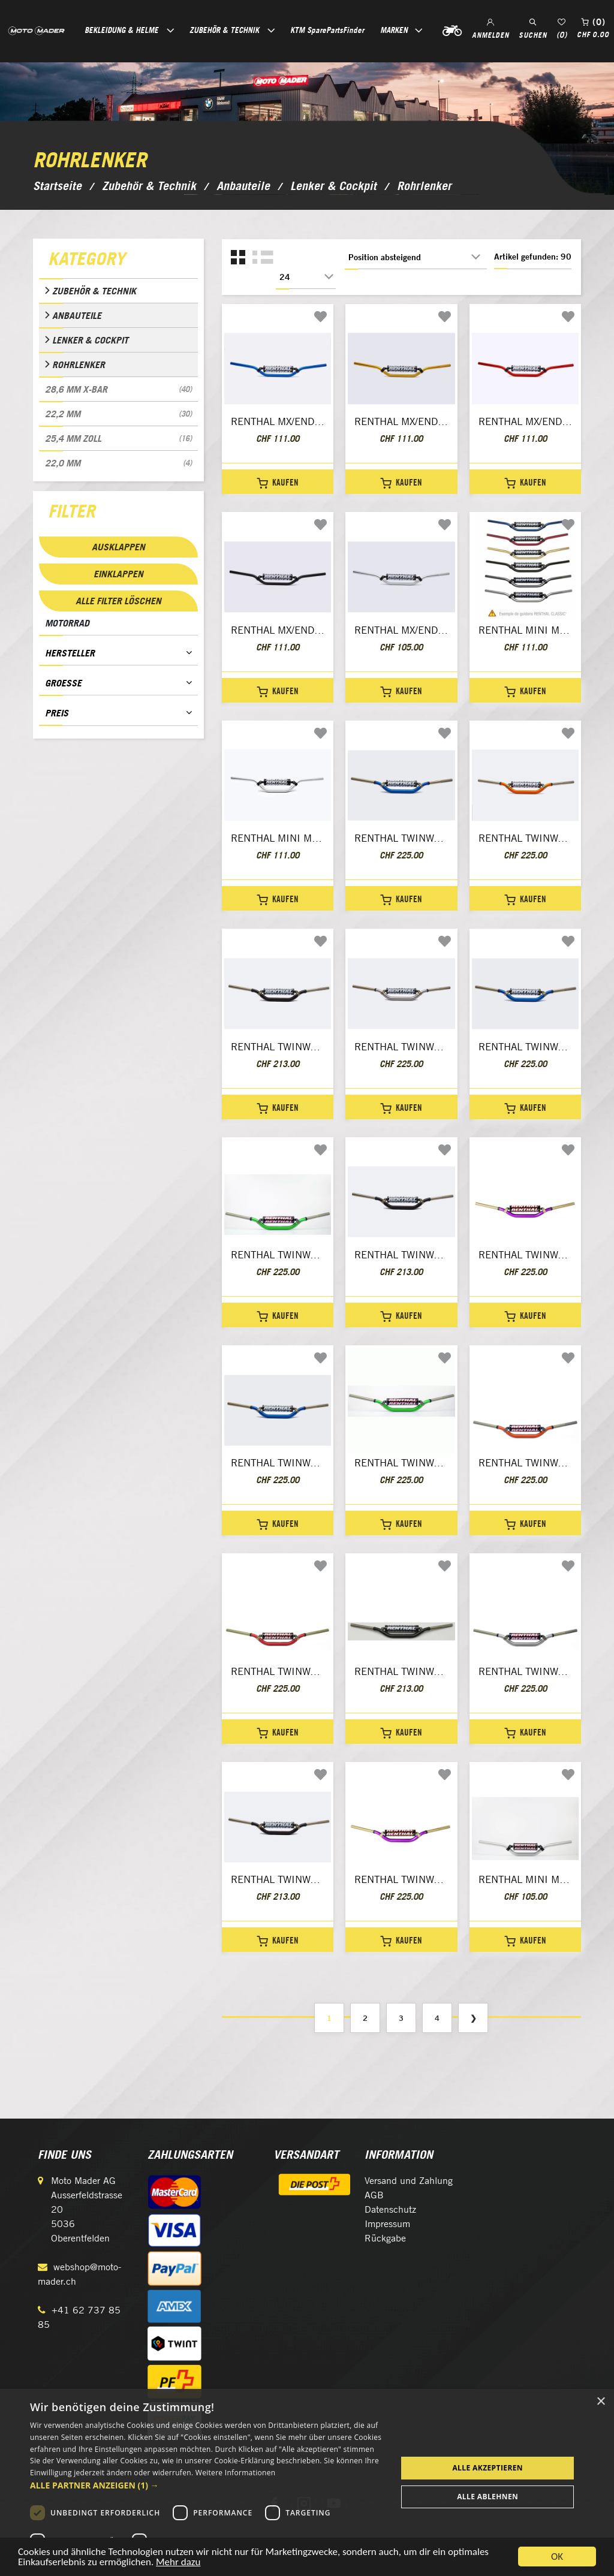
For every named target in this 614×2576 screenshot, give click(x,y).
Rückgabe (385, 2238)
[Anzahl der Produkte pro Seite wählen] (306, 277)
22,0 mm (118, 463)
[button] (208, 2485)
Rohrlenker (78, 364)
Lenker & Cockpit (90, 340)
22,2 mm (118, 413)
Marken (394, 30)
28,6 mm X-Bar (118, 389)
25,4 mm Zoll (118, 438)
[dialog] (307, 2482)
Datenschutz (390, 2209)
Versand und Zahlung (409, 2180)
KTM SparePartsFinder (327, 30)
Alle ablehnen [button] (487, 2496)
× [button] (600, 2401)
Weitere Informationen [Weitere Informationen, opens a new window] (235, 2472)
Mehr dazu (178, 2564)
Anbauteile (76, 315)
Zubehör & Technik (94, 291)
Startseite (57, 186)
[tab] (118, 261)
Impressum (387, 2223)
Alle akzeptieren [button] (487, 2468)
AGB (374, 2195)
